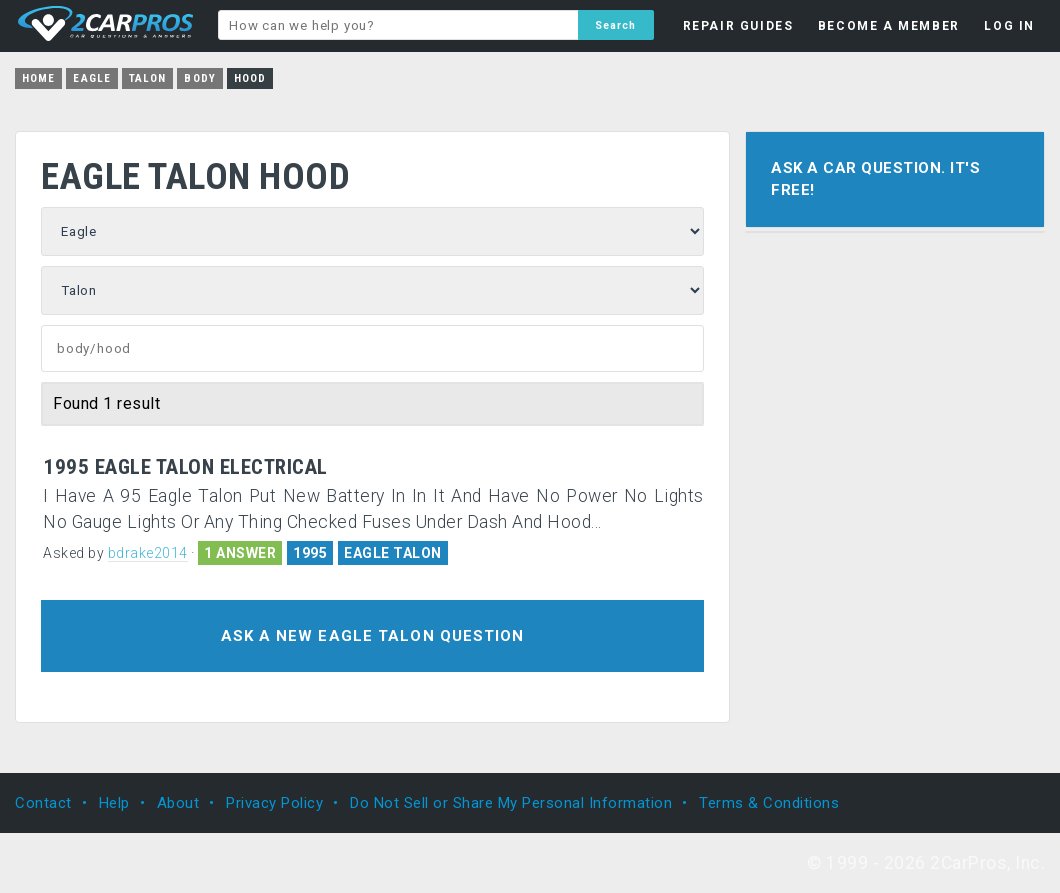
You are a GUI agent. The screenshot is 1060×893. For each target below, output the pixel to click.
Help (114, 803)
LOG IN (1009, 26)
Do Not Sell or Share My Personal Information (511, 803)
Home (38, 78)
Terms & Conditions (769, 803)
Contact (43, 803)
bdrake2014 (148, 553)
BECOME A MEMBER (889, 26)
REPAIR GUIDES (738, 26)
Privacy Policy (274, 803)
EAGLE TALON (393, 553)
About (178, 803)
